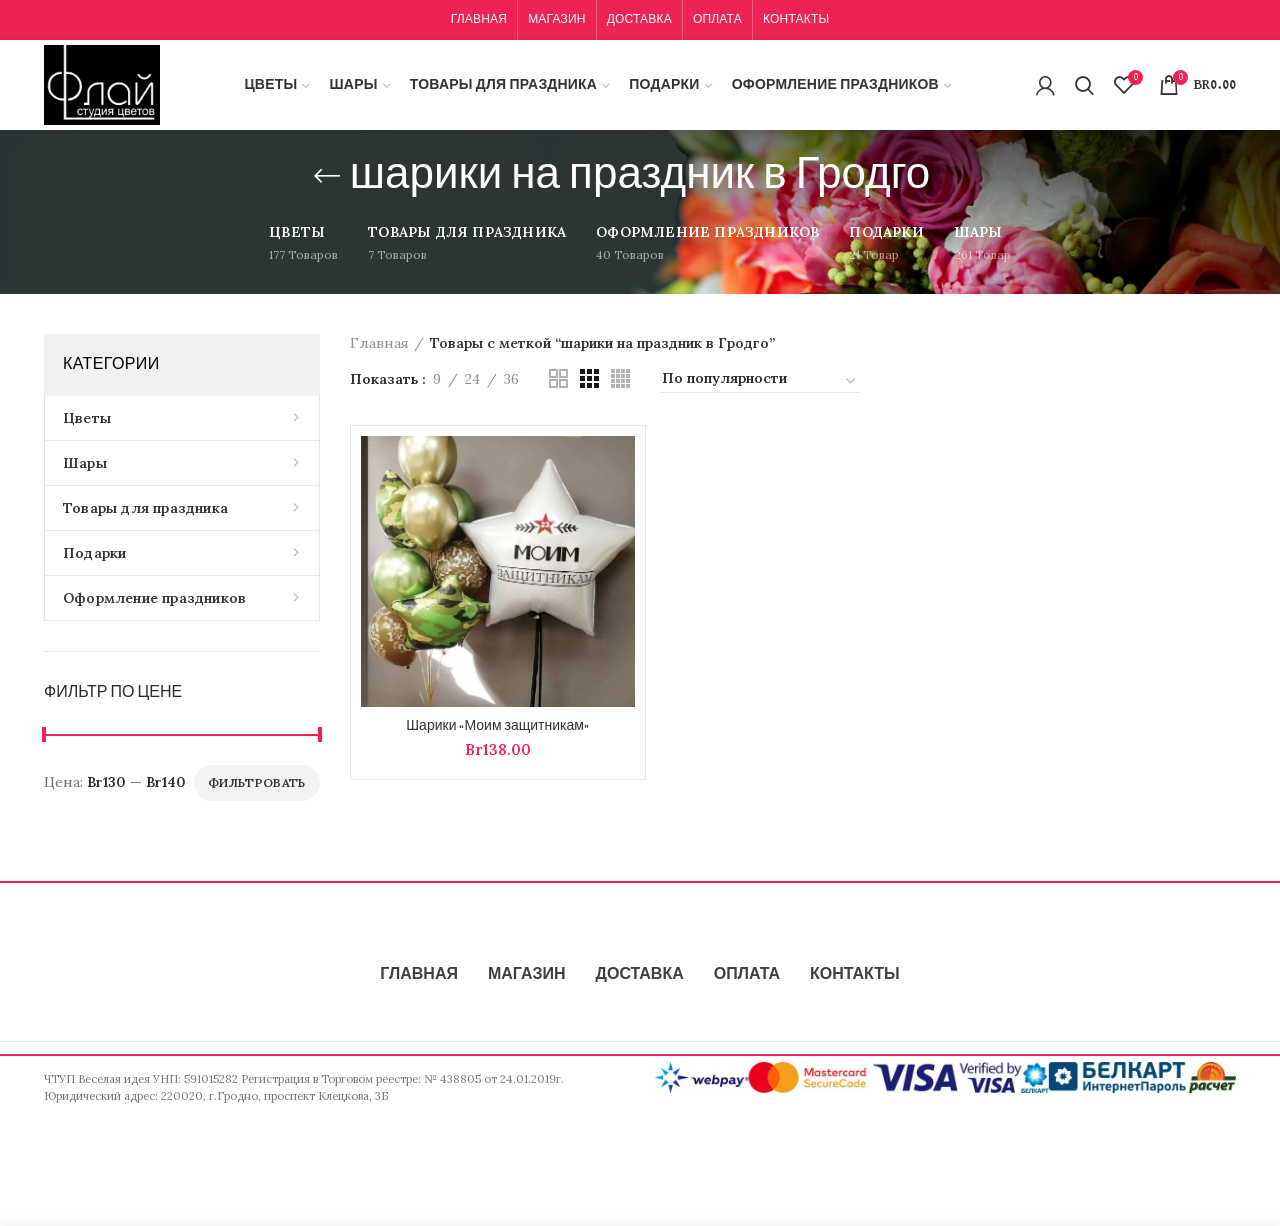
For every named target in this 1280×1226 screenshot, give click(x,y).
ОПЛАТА (747, 975)
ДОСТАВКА (640, 975)
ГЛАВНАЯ (419, 975)
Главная (379, 343)
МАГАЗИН (527, 975)
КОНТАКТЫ (855, 975)
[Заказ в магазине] (760, 381)
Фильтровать (256, 782)
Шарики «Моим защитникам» (497, 726)
